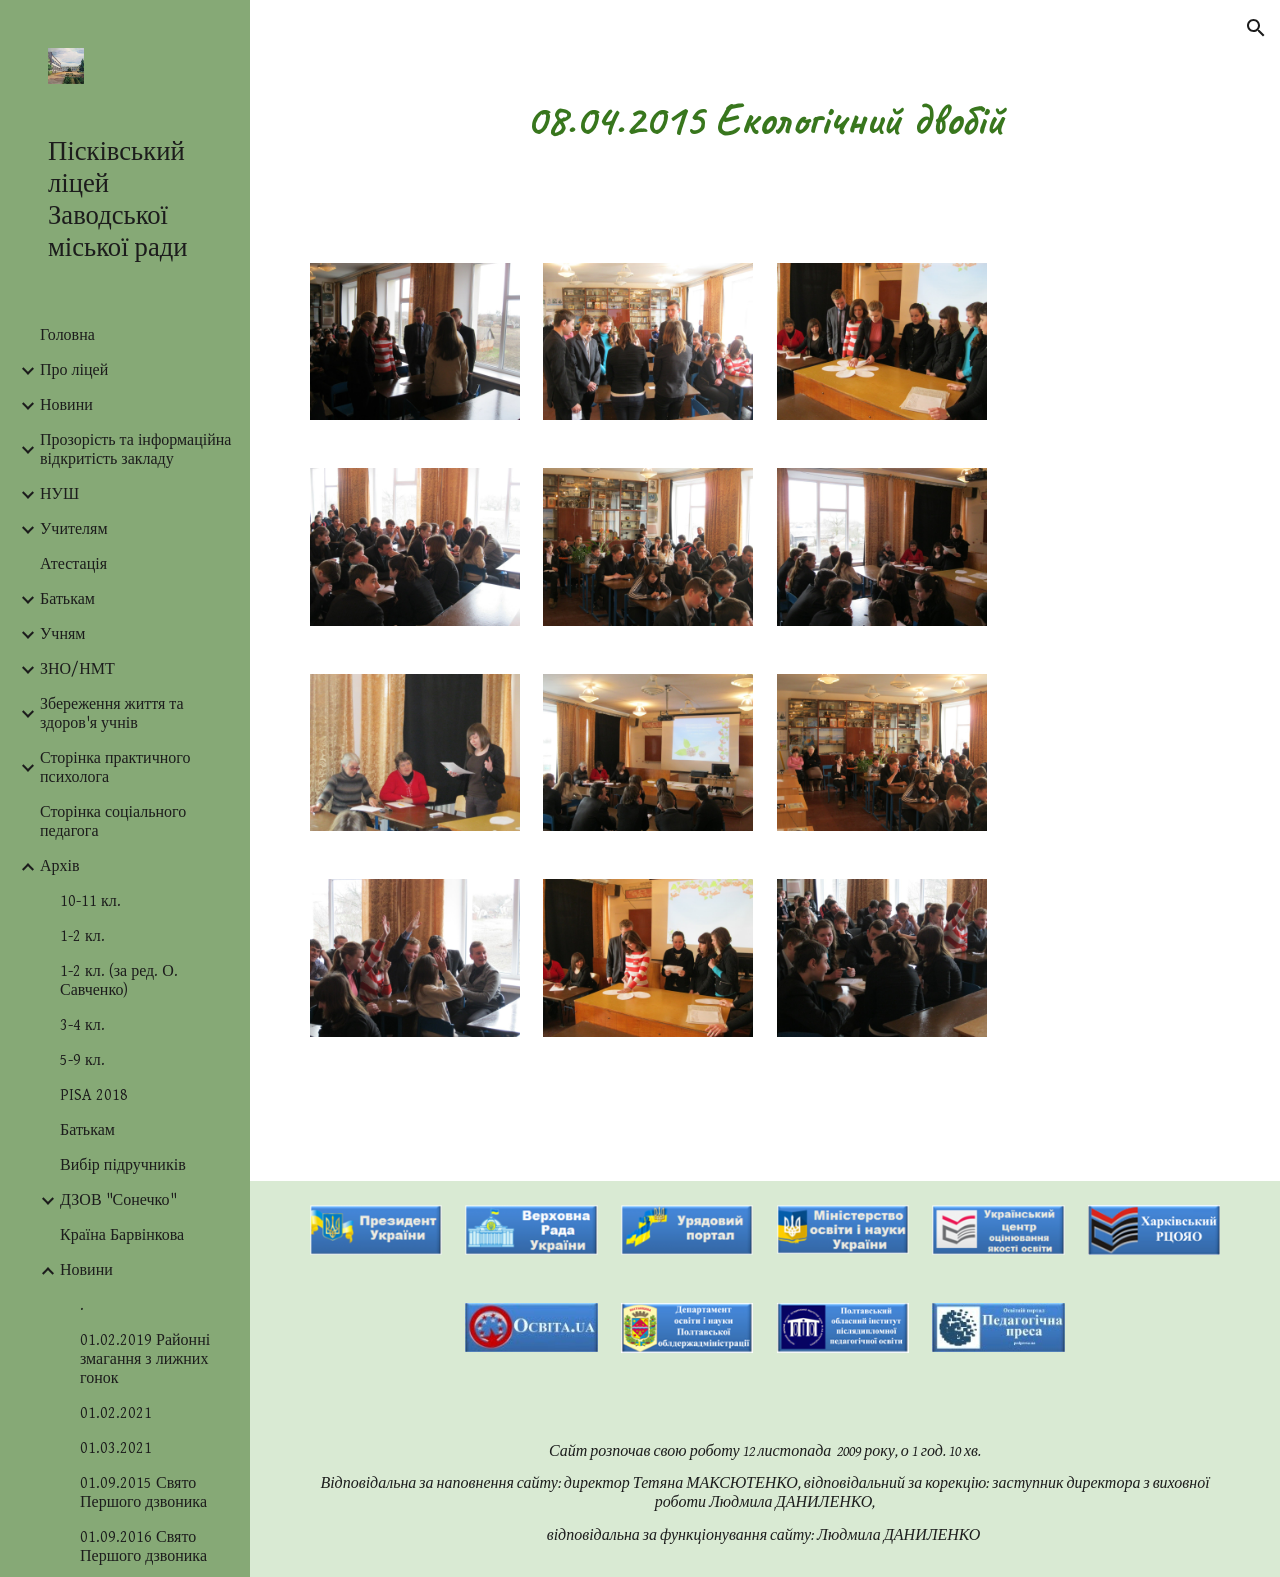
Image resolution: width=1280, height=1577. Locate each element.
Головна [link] (67, 335)
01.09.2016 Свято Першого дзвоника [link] (143, 1547)
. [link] (82, 1305)
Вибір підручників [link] (123, 1165)
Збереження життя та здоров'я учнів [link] (112, 714)
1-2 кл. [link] (82, 936)
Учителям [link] (74, 529)
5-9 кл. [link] (82, 1060)
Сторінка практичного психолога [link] (115, 768)
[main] (765, 119)
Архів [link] (60, 866)
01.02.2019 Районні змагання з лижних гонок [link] (145, 1359)
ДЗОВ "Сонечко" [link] (118, 1200)
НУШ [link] (59, 494)
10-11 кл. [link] (90, 901)
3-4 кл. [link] (82, 1025)
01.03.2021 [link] (116, 1448)
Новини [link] (66, 405)
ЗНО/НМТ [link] (77, 669)
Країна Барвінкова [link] (122, 1235)
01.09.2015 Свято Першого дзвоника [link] (143, 1493)
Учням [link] (62, 634)
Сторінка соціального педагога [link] (113, 822)
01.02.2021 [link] (116, 1413)
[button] (1256, 28)
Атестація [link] (73, 564)
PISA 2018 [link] (94, 1095)
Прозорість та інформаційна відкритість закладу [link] (135, 450)
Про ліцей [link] (74, 370)
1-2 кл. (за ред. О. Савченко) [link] (119, 981)
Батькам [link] (67, 599)
